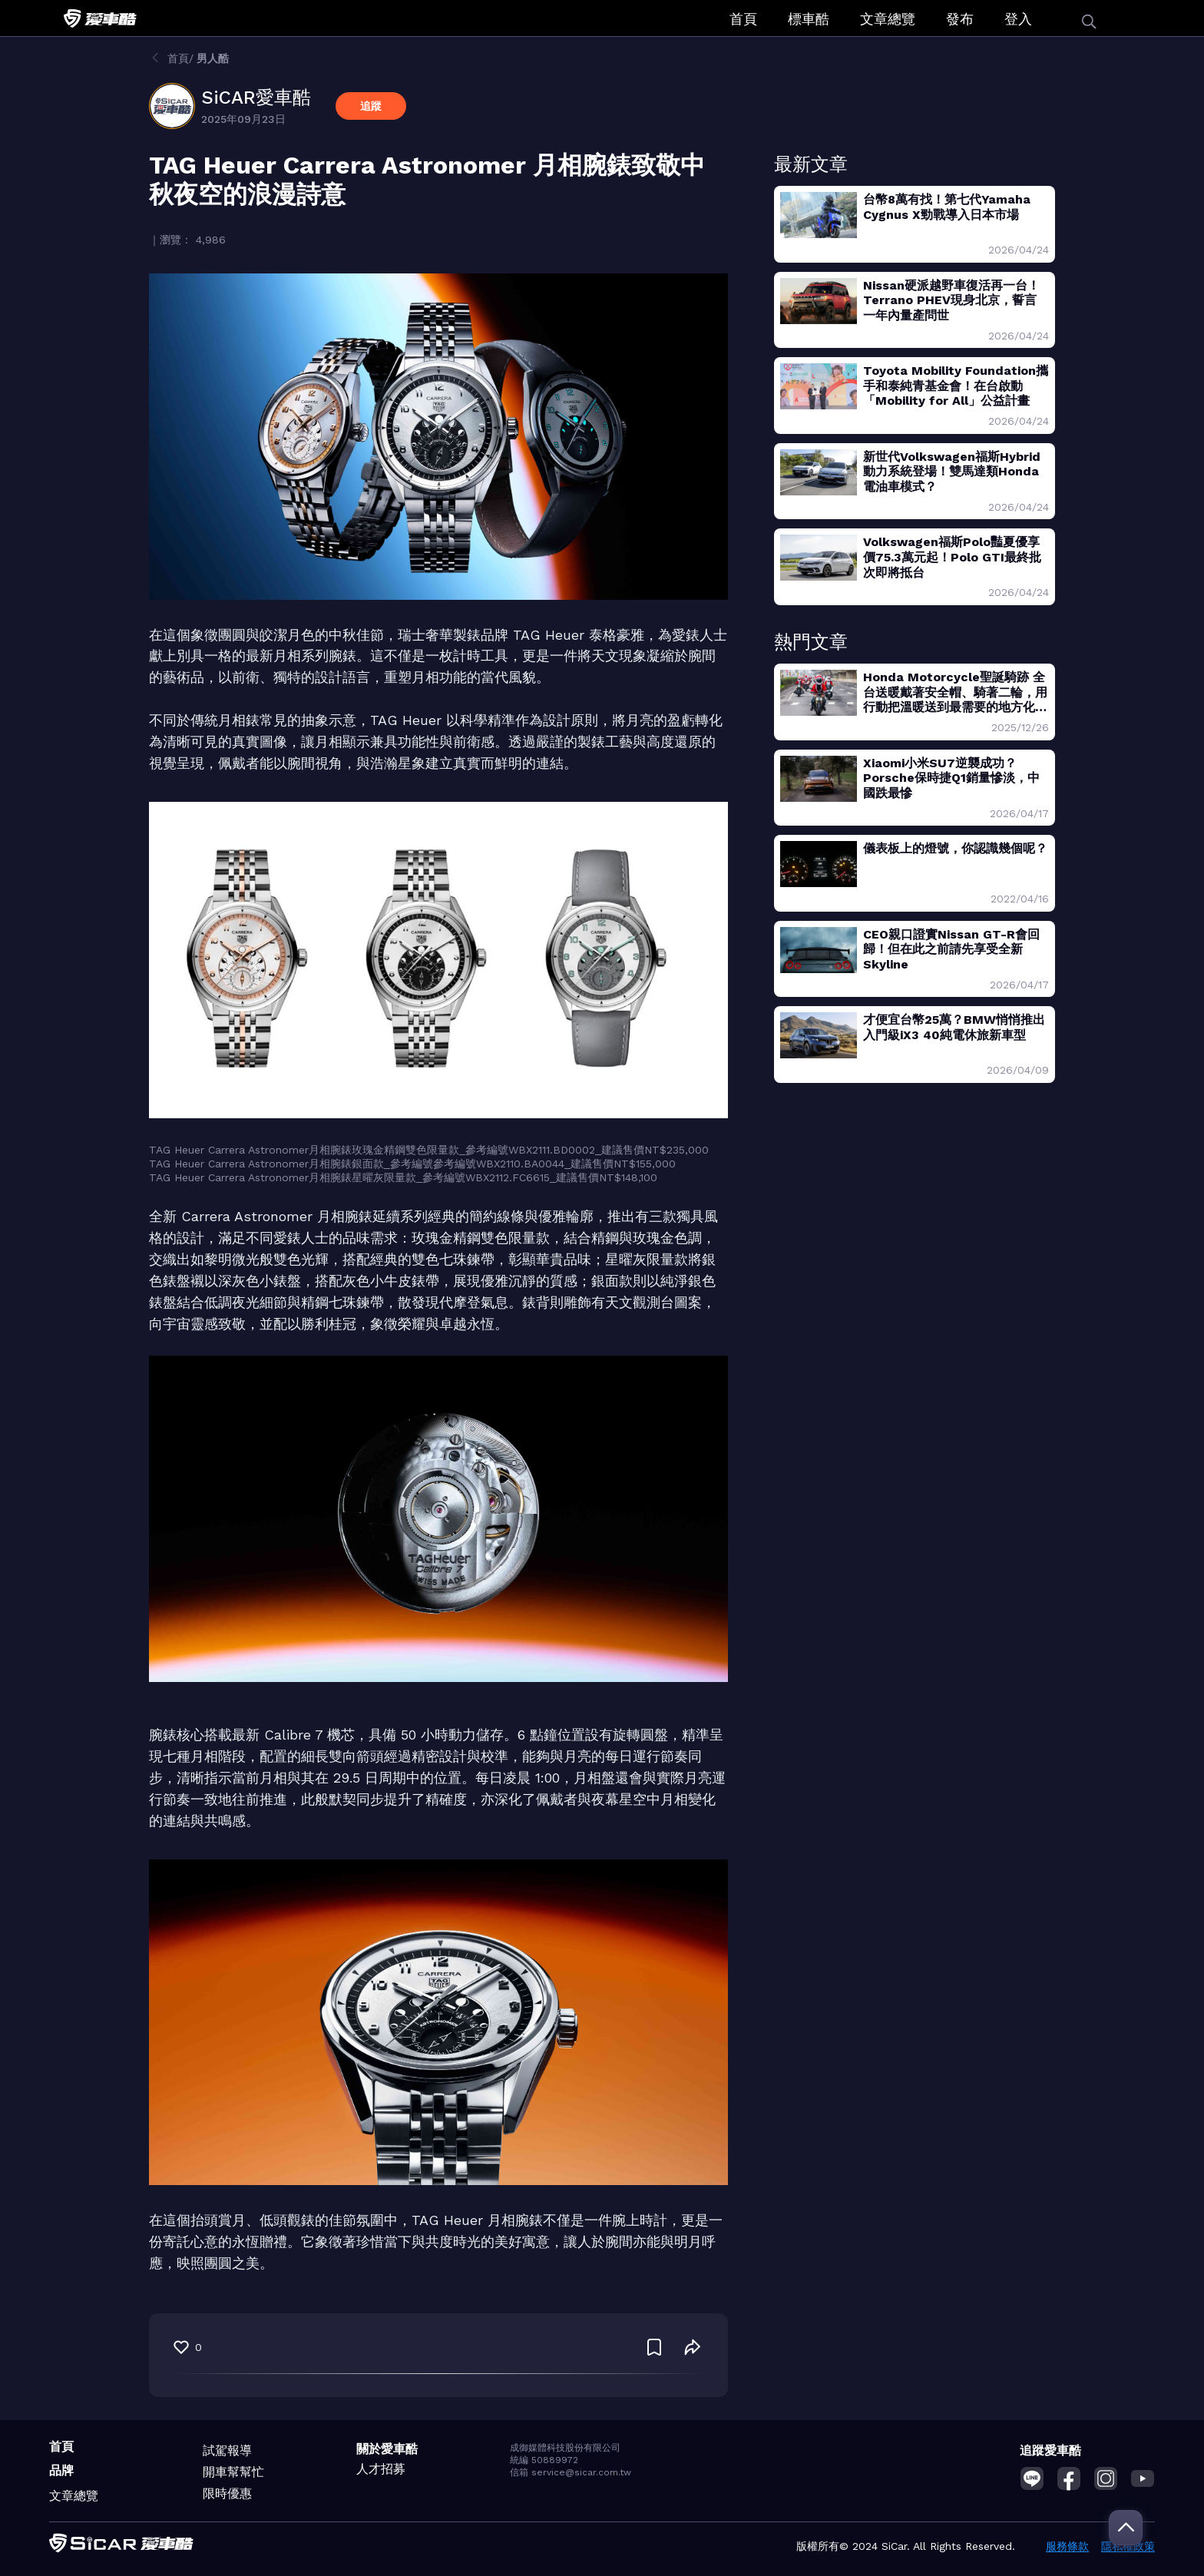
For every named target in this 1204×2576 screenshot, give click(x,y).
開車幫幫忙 (233, 2472)
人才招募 (380, 2469)
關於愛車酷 (387, 2449)
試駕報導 (227, 2450)
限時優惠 (227, 2493)
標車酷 (808, 19)
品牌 (61, 2470)
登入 (1018, 19)
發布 (960, 19)
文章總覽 (887, 19)
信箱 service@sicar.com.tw (570, 2472)
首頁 (743, 19)
